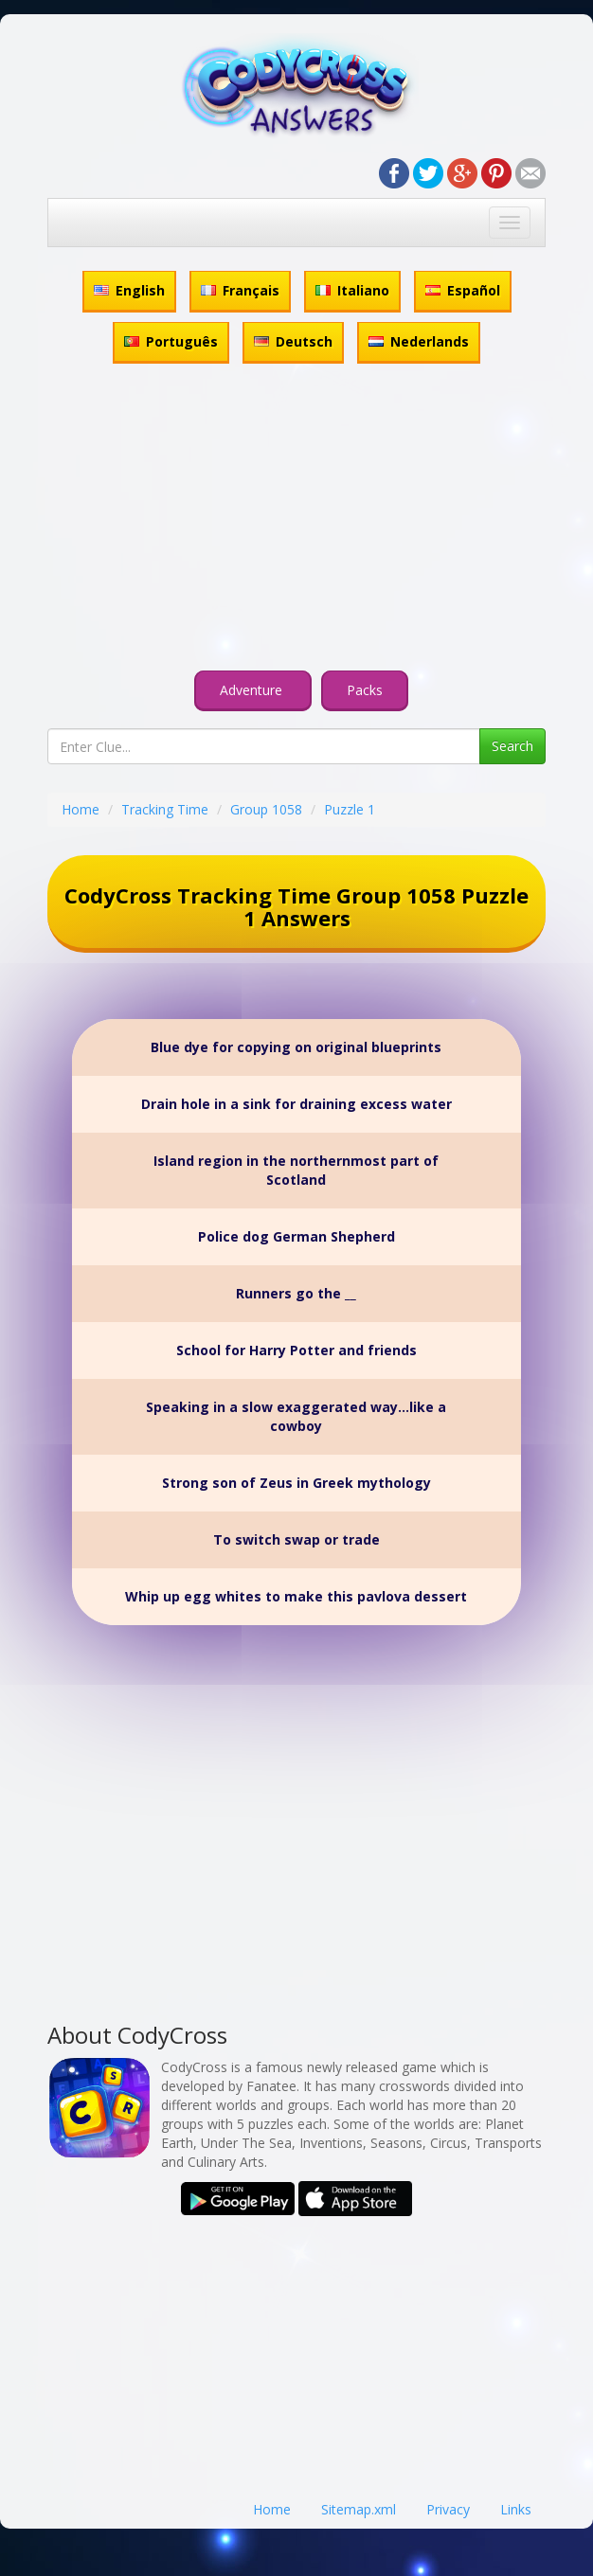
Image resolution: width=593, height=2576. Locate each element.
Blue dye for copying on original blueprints (296, 1047)
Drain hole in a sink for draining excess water (296, 1104)
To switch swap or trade (296, 1539)
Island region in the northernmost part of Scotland (296, 1170)
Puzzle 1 (349, 809)
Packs (365, 690)
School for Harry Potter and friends (296, 1350)
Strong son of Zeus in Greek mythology (296, 1483)
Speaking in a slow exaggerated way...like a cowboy (296, 1416)
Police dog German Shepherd (296, 1236)
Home (80, 809)
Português (171, 341)
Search (512, 746)
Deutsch (293, 341)
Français (240, 290)
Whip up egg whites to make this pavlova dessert (296, 1596)
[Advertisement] (296, 520)
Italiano (352, 290)
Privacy (448, 2509)
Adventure (253, 690)
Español (462, 290)
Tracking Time (164, 809)
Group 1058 (266, 809)
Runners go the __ (296, 1293)
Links (515, 2509)
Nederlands (418, 341)
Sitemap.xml (358, 2509)
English (129, 290)
